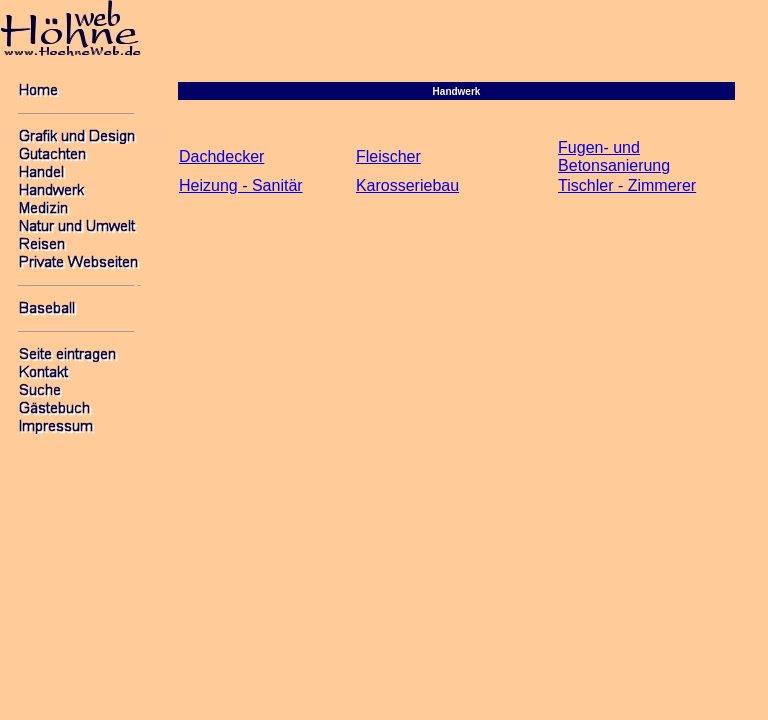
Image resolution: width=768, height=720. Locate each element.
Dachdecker (221, 156)
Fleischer (388, 156)
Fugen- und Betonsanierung (614, 156)
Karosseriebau (407, 185)
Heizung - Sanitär (241, 185)
